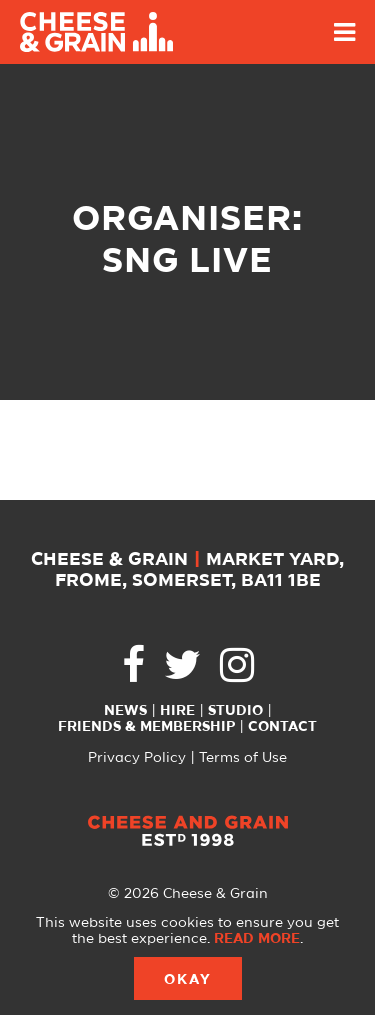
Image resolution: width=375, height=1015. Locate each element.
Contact (282, 727)
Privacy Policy (137, 758)
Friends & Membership (146, 727)
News (125, 711)
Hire (177, 711)
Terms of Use (243, 758)
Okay (188, 980)
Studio (235, 711)
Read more (257, 939)
